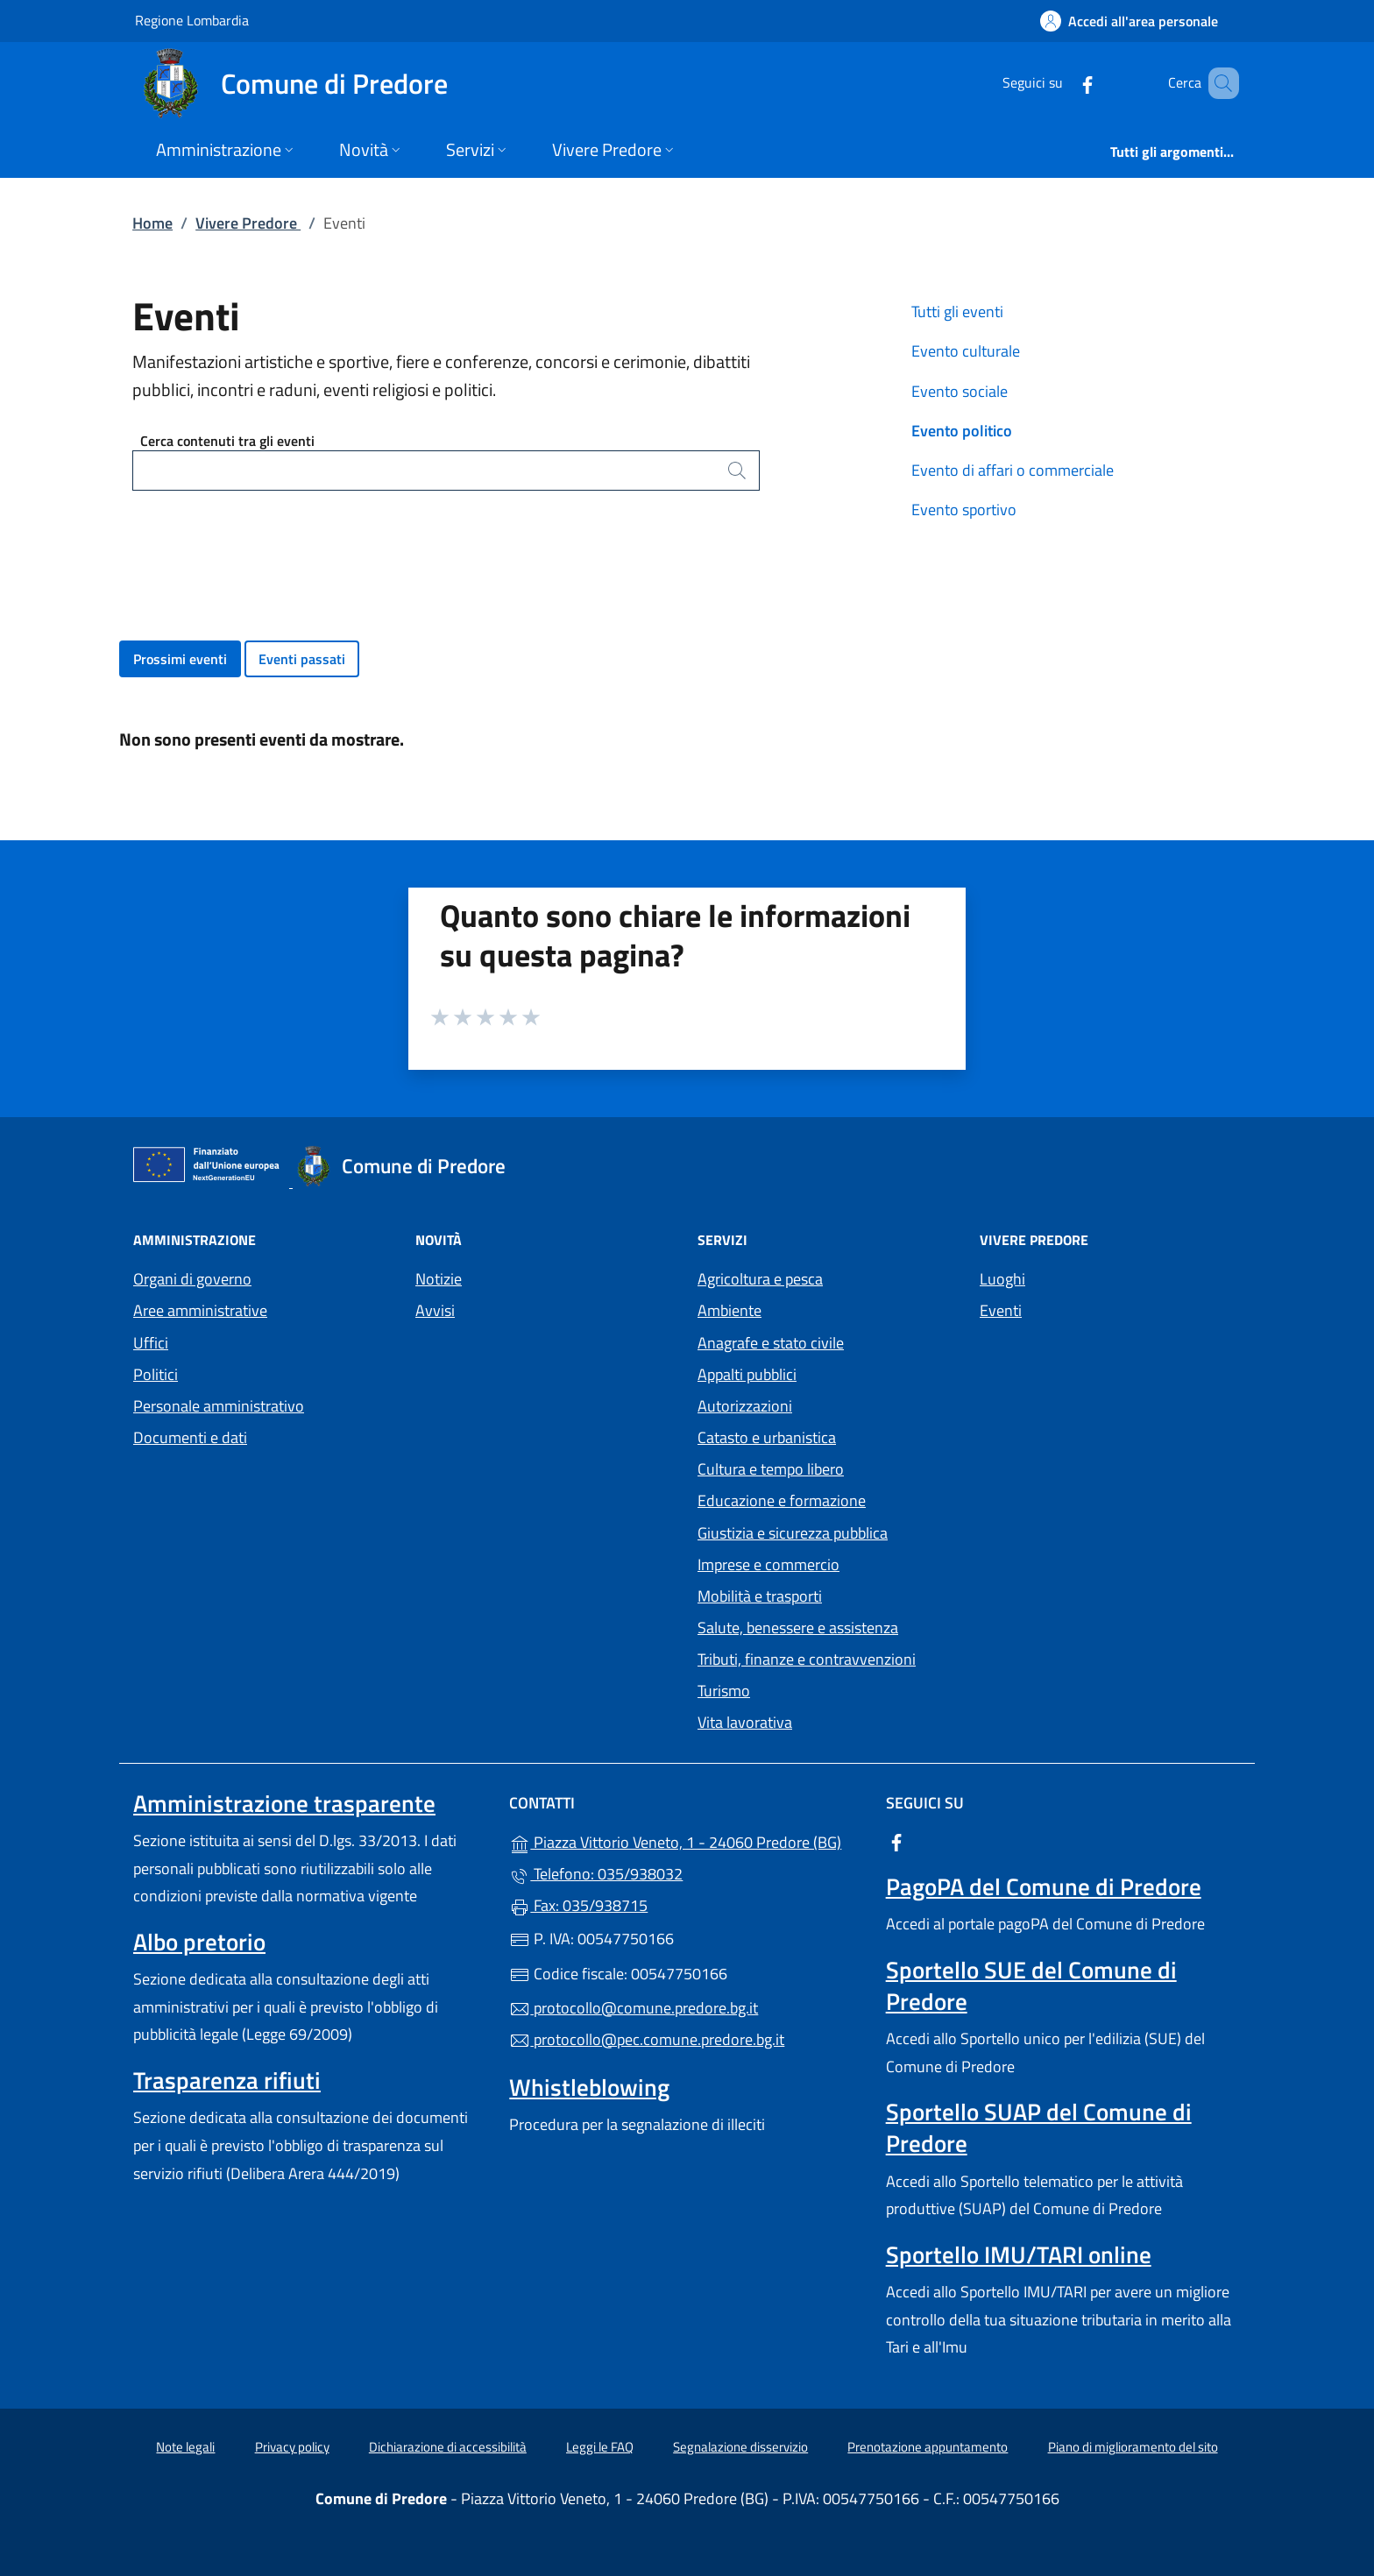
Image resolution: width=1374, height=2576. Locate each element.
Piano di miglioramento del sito (1133, 2447)
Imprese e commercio (768, 1564)
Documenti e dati (190, 1437)
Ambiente (729, 1310)
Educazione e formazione (782, 1500)
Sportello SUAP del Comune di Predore (1039, 2127)
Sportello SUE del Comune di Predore (1031, 1985)
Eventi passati (302, 658)
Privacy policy (292, 2447)
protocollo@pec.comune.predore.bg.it (646, 2039)
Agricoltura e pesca (760, 1279)
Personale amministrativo (218, 1406)
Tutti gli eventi (957, 311)
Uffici (150, 1343)
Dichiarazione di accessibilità (448, 2447)
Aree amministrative (200, 1310)
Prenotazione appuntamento (927, 2447)
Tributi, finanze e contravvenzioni (807, 1659)
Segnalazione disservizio (740, 2447)
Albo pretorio (199, 1941)
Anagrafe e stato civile (771, 1343)
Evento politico (961, 430)
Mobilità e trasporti (760, 1596)
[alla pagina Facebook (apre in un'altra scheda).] (1062, 82)
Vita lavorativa (745, 1722)
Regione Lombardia (192, 20)
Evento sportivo (963, 509)
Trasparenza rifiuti (227, 2080)
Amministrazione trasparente (284, 1803)
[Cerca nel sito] (1218, 83)
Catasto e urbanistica (767, 1437)
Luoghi (1002, 1279)
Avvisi (435, 1310)
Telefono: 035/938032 (596, 1874)
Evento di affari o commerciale (1012, 470)
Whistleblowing (589, 2087)
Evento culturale (965, 351)
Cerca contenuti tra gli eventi (227, 440)
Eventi (1001, 1310)
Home (152, 223)
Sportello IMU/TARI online (1018, 2254)
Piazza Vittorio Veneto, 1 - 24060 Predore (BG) (686, 1840)
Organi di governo (192, 1279)
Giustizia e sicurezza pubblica (793, 1533)
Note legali (185, 2447)
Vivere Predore (248, 223)
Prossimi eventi (180, 658)
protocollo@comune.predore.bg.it (633, 2008)
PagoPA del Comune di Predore (1043, 1886)
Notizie (438, 1279)
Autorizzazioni (745, 1406)
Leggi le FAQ (600, 2447)
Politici (155, 1374)
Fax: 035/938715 (578, 1905)
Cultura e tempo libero (771, 1469)
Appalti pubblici (747, 1374)
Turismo (724, 1690)
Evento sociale (959, 391)
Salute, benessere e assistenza (798, 1627)
